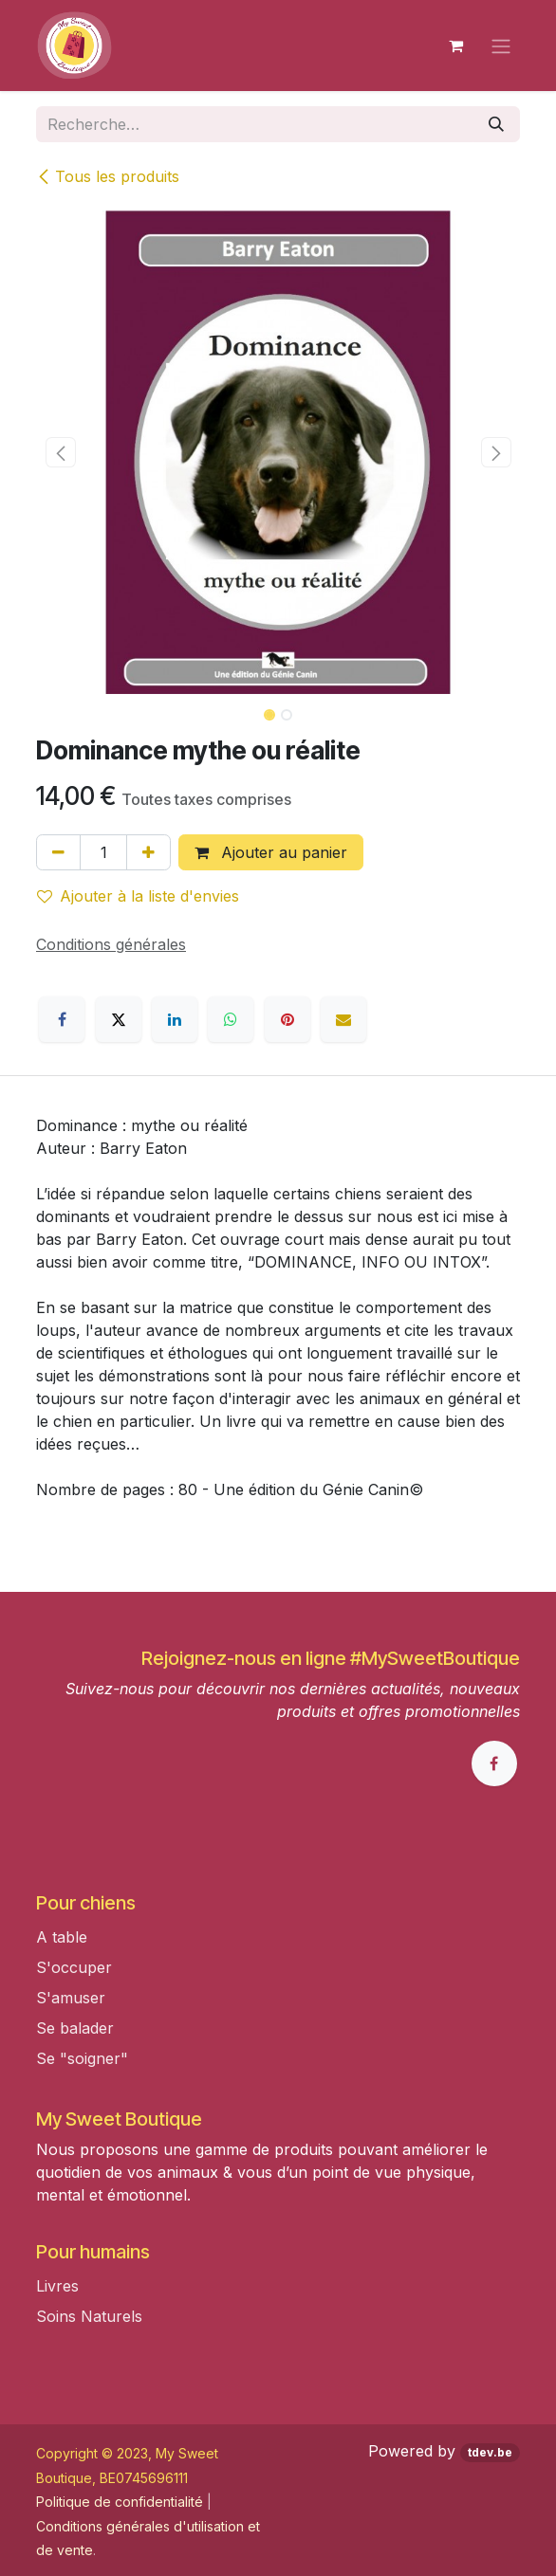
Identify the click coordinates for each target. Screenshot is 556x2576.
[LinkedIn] (174, 1019)
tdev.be (490, 2452)
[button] (60, 452)
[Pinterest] (287, 1019)
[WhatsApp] (230, 1019)
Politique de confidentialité (119, 2502)
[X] (118, 1019)
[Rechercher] (496, 124)
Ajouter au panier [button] (271, 852)
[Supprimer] (58, 852)
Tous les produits (107, 176)
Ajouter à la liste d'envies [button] (138, 895)
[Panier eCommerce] (455, 45)
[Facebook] (61, 1019)
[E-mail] (343, 1019)
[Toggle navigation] (501, 45)
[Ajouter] (148, 852)
